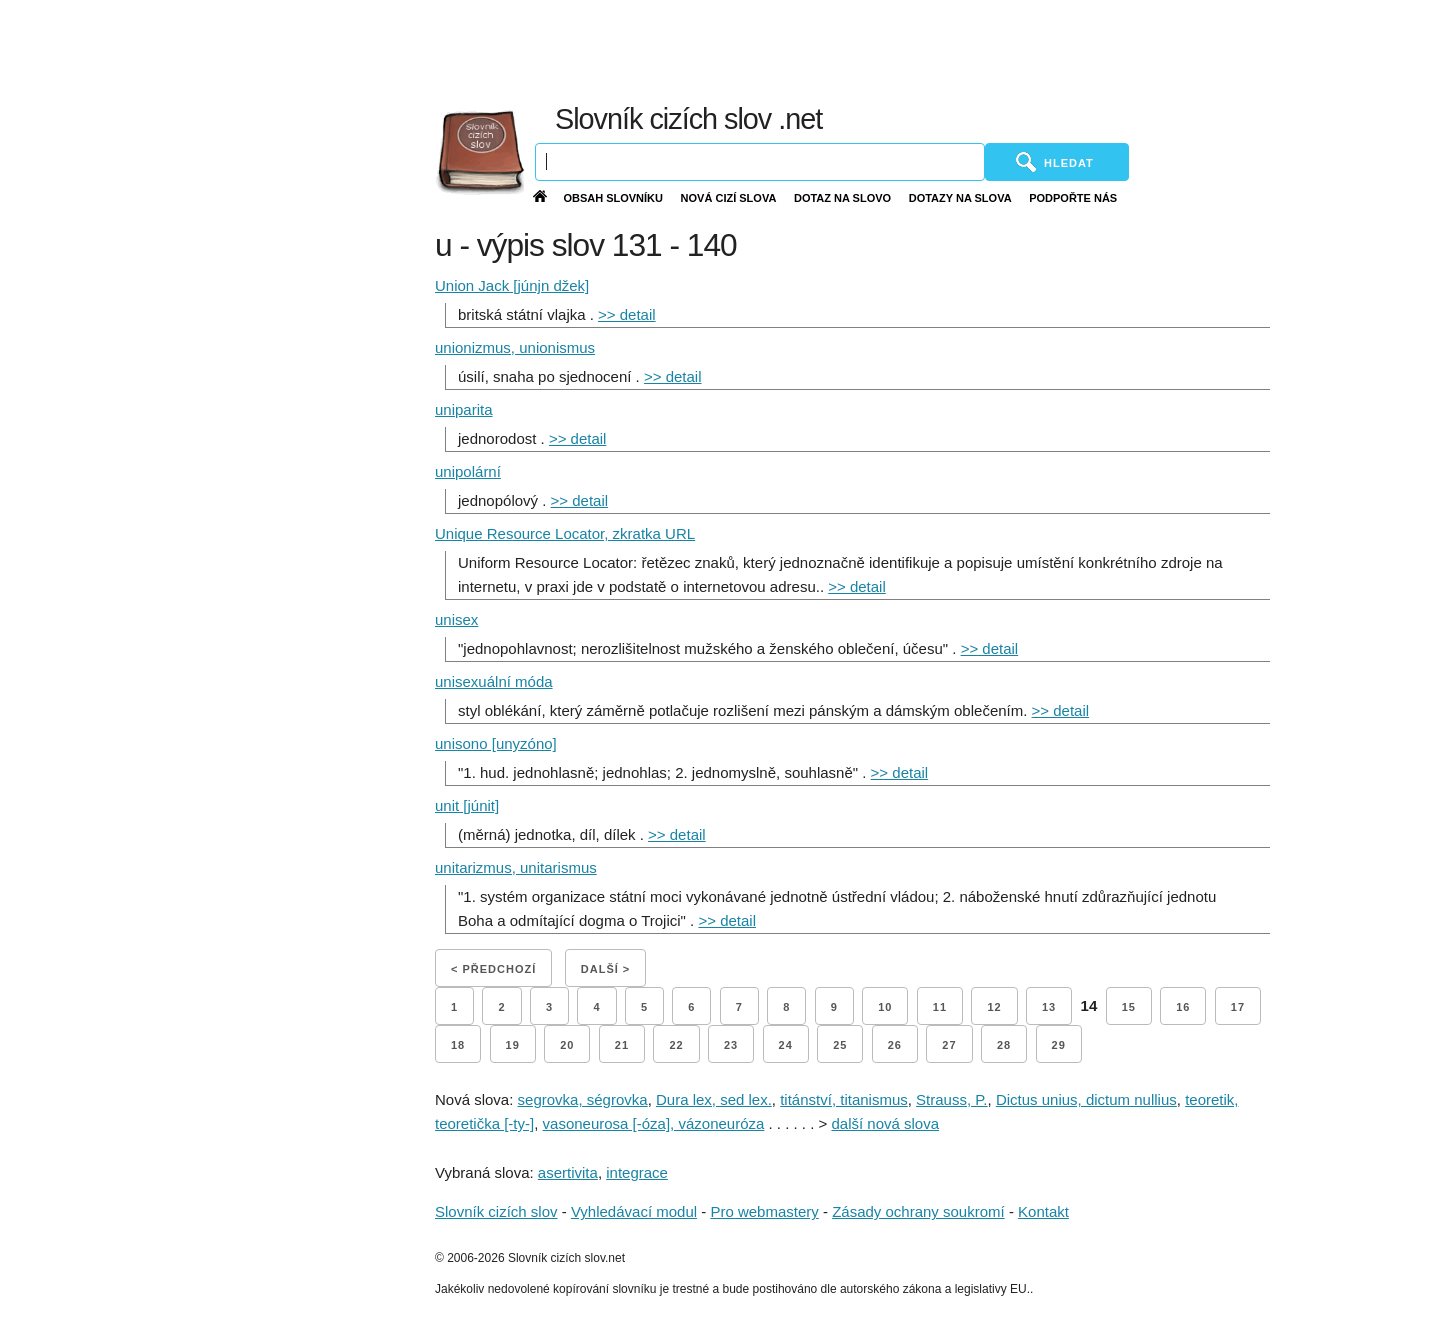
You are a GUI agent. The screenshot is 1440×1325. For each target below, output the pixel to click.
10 (885, 1007)
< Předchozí (493, 969)
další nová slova (885, 1123)
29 (1059, 1045)
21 (622, 1045)
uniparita (464, 409)
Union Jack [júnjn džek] (512, 285)
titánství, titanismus (844, 1099)
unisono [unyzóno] (496, 743)
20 (567, 1045)
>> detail (627, 314)
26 (895, 1045)
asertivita (568, 1172)
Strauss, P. (951, 1099)
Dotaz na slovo (842, 198)
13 (1049, 1007)
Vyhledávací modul (634, 1211)
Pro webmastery (764, 1211)
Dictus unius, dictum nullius (1086, 1099)
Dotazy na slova (960, 198)
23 (731, 1045)
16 (1183, 1007)
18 (458, 1045)
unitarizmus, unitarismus (516, 867)
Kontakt (1043, 1211)
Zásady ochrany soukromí (918, 1211)
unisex (456, 619)
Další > (605, 969)
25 (840, 1045)
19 (513, 1045)
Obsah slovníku (613, 198)
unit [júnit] (467, 805)
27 (949, 1045)
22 (676, 1045)
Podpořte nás (1073, 198)
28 (1004, 1045)
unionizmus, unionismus (515, 347)
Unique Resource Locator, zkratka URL (565, 533)
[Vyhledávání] (760, 162)
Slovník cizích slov (496, 1211)
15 (1129, 1007)
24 (786, 1045)
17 (1238, 1007)
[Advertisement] (960, 50)
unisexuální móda (494, 681)
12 (994, 1007)
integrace (637, 1172)
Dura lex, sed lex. (714, 1099)
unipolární (468, 471)
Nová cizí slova (729, 198)
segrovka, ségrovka (583, 1099)
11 (940, 1007)
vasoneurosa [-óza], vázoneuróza (654, 1123)
